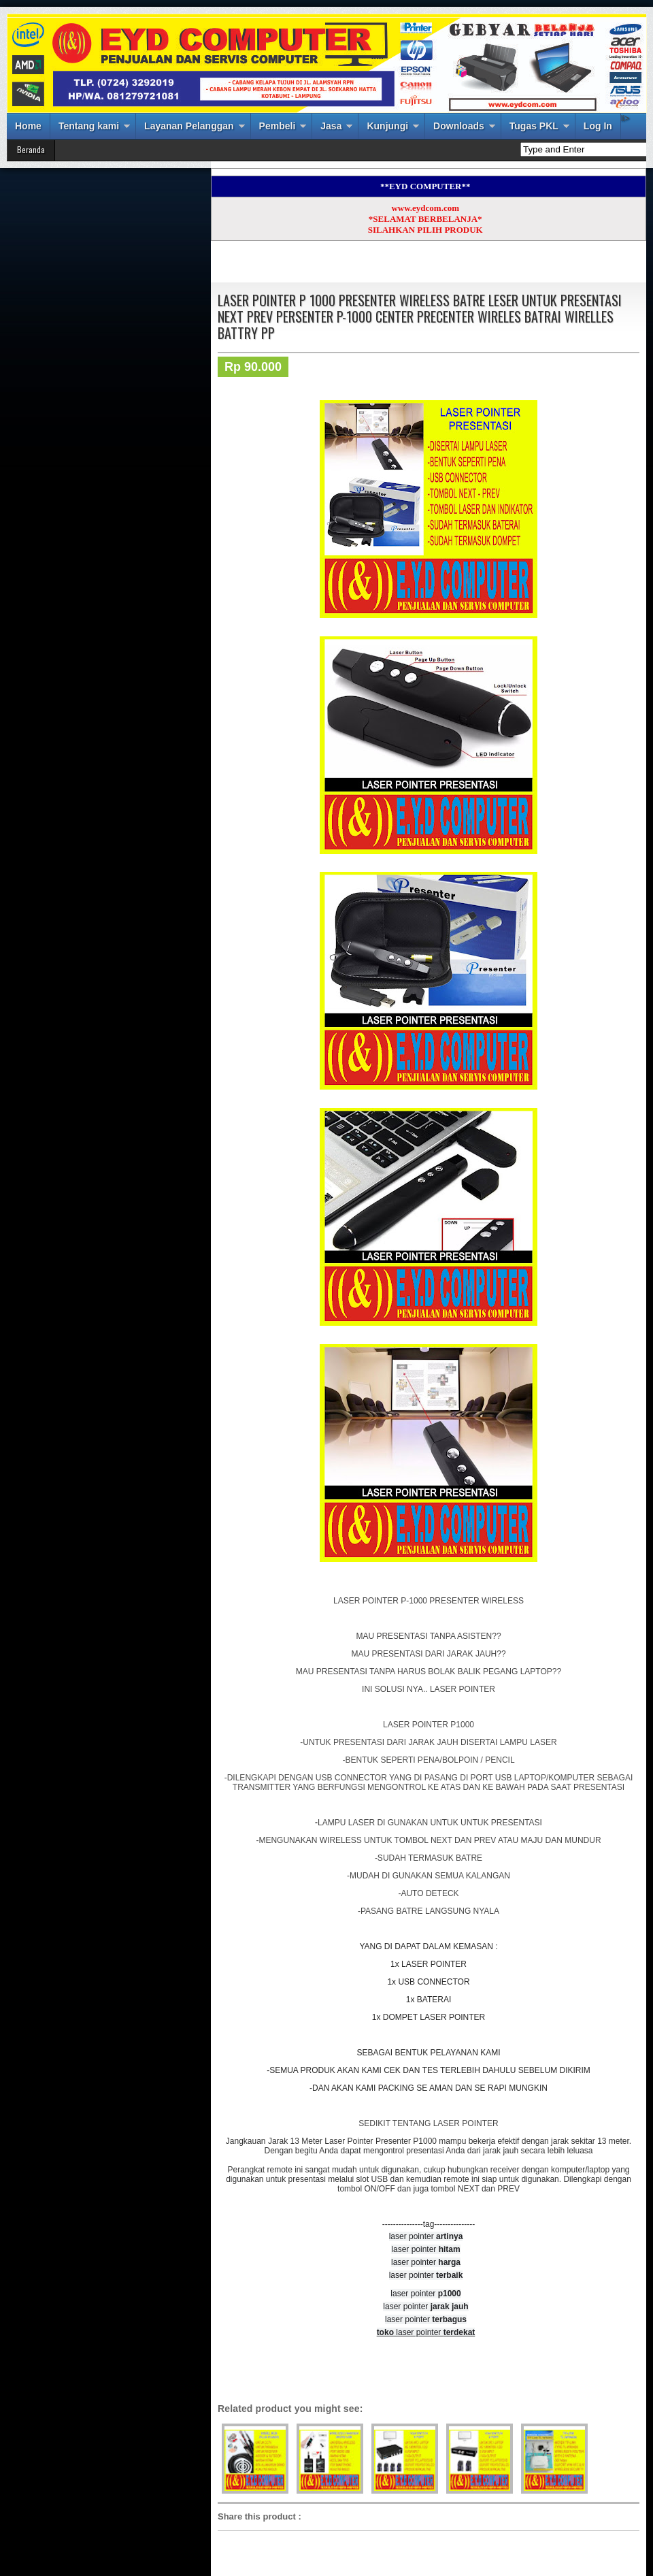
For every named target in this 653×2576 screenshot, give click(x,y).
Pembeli (277, 125)
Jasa (330, 125)
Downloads (458, 125)
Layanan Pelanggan (188, 125)
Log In (598, 125)
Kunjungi (387, 125)
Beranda (31, 149)
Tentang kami (88, 125)
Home (28, 125)
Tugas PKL (533, 125)
